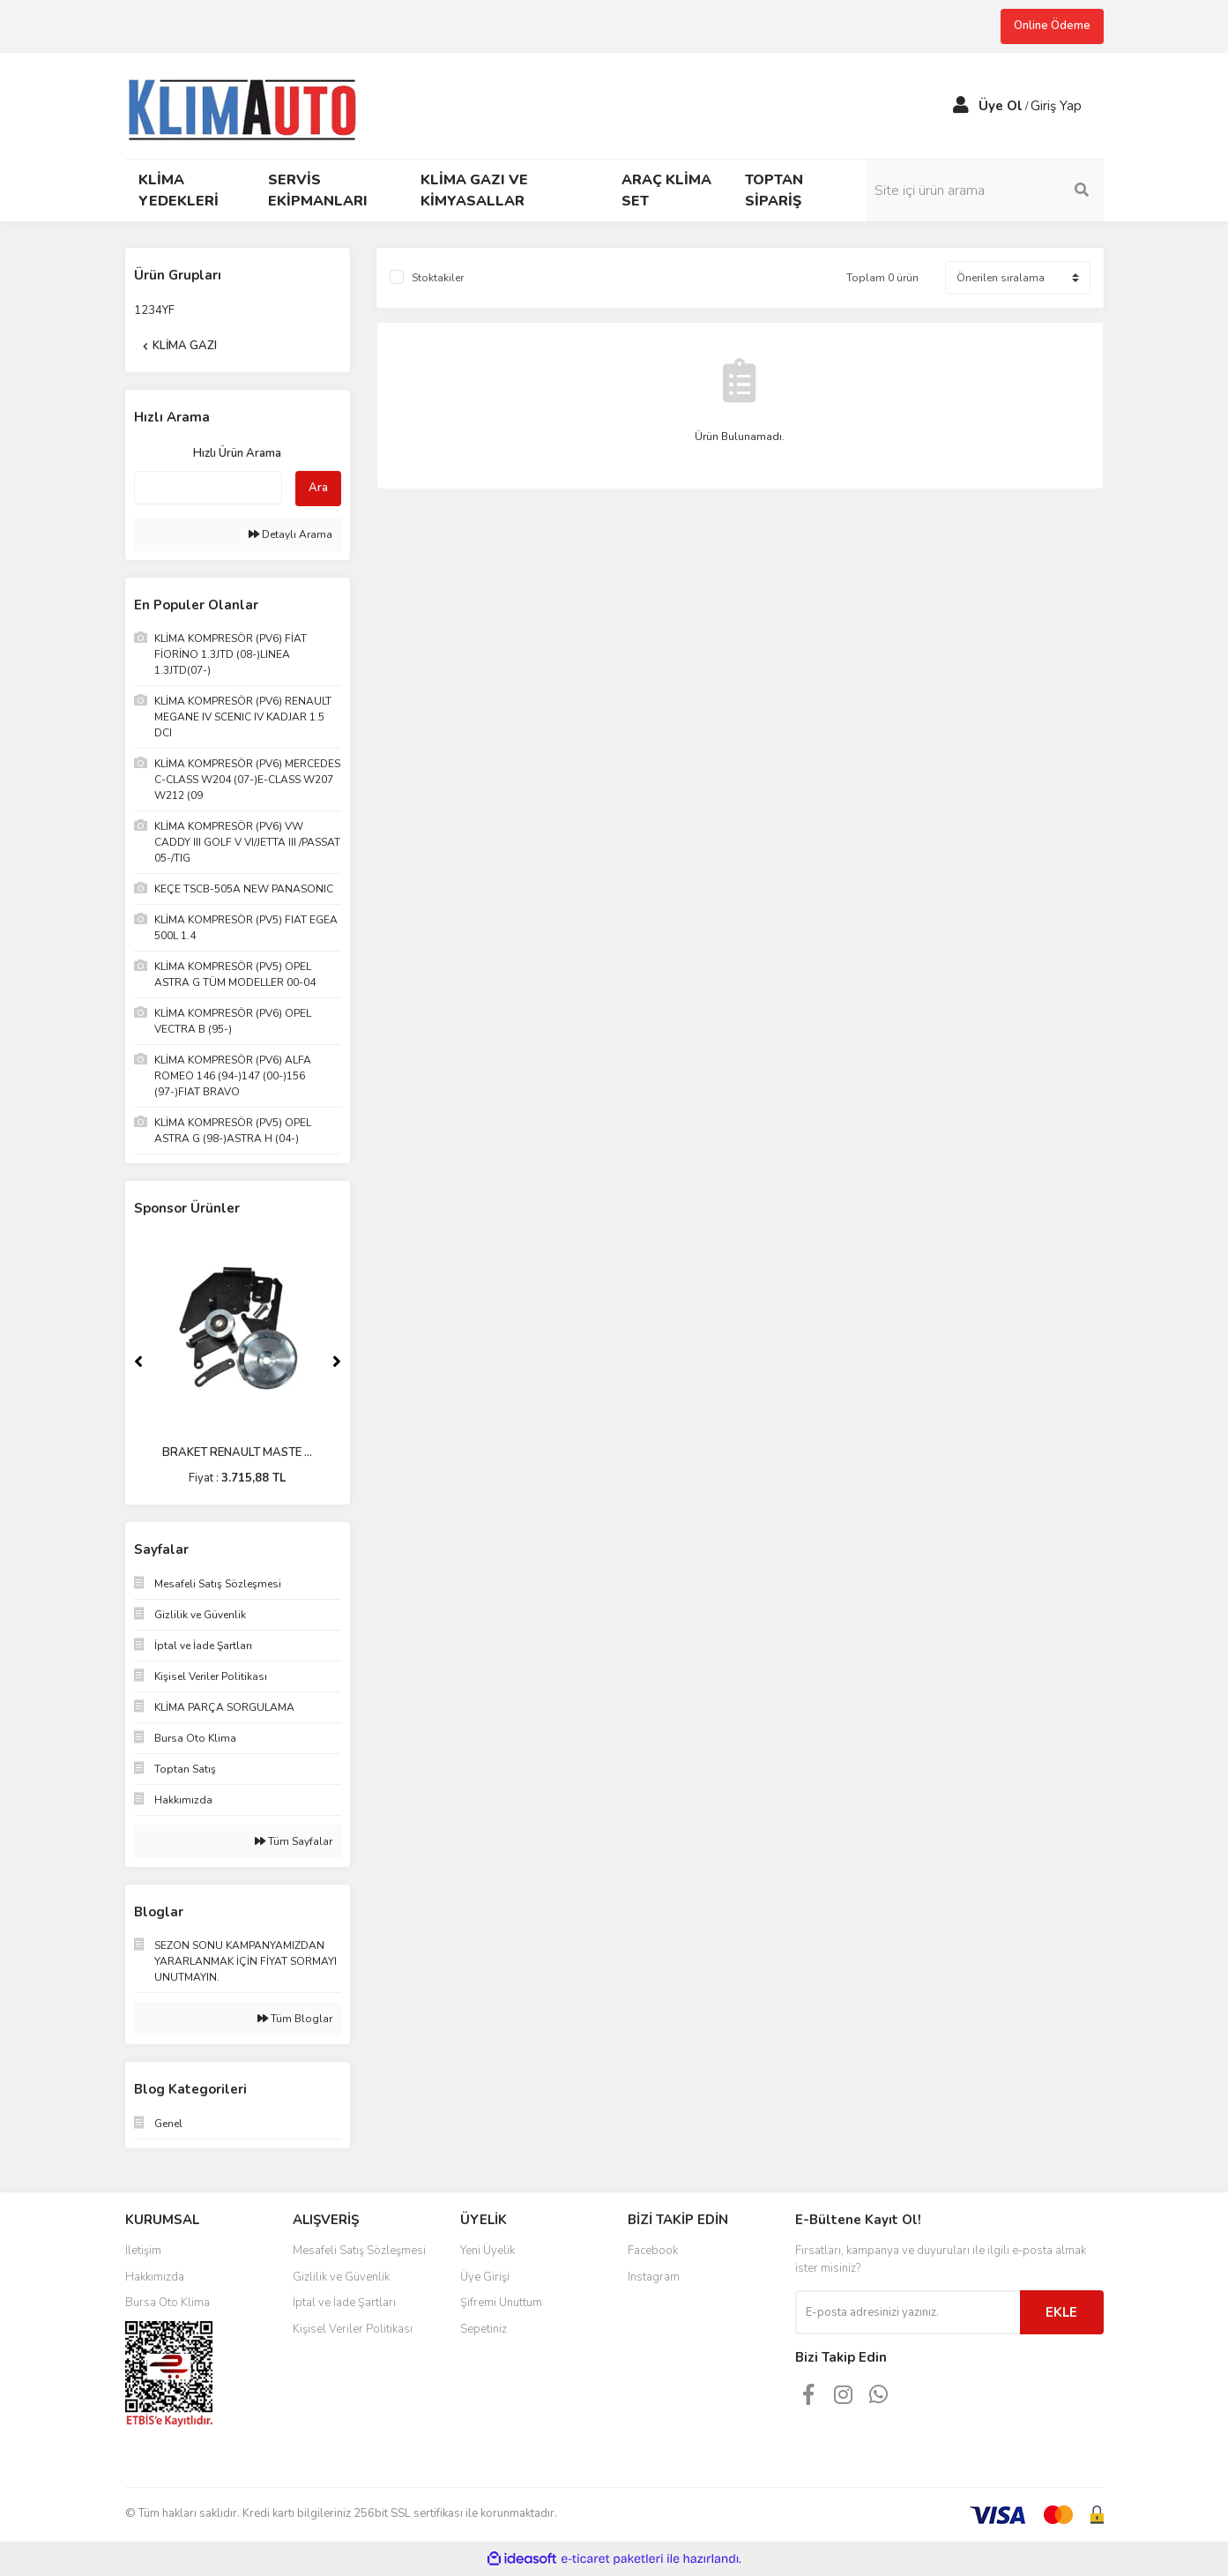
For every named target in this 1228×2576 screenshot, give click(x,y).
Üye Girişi (485, 2277)
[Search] (985, 190)
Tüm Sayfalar (293, 1841)
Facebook (653, 2251)
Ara (318, 488)
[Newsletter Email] (907, 2312)
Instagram (654, 2277)
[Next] (336, 1361)
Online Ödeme (1052, 26)
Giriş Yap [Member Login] (1056, 106)
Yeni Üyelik (487, 2251)
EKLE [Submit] (1061, 2312)
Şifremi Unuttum (501, 2303)
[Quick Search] (208, 487)
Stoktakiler (438, 278)
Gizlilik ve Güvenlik (341, 2277)
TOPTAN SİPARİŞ (774, 190)
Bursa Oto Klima (167, 2303)
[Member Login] (961, 106)
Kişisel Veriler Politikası (353, 2329)
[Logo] (250, 104)
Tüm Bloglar (294, 2019)
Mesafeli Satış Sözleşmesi (359, 2251)
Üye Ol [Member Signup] (1001, 106)
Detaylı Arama (290, 534)
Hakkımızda (154, 2277)
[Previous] (138, 1361)
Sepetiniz (483, 2329)
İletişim (143, 2251)
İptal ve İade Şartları (344, 2303)
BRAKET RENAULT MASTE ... (237, 1452)
